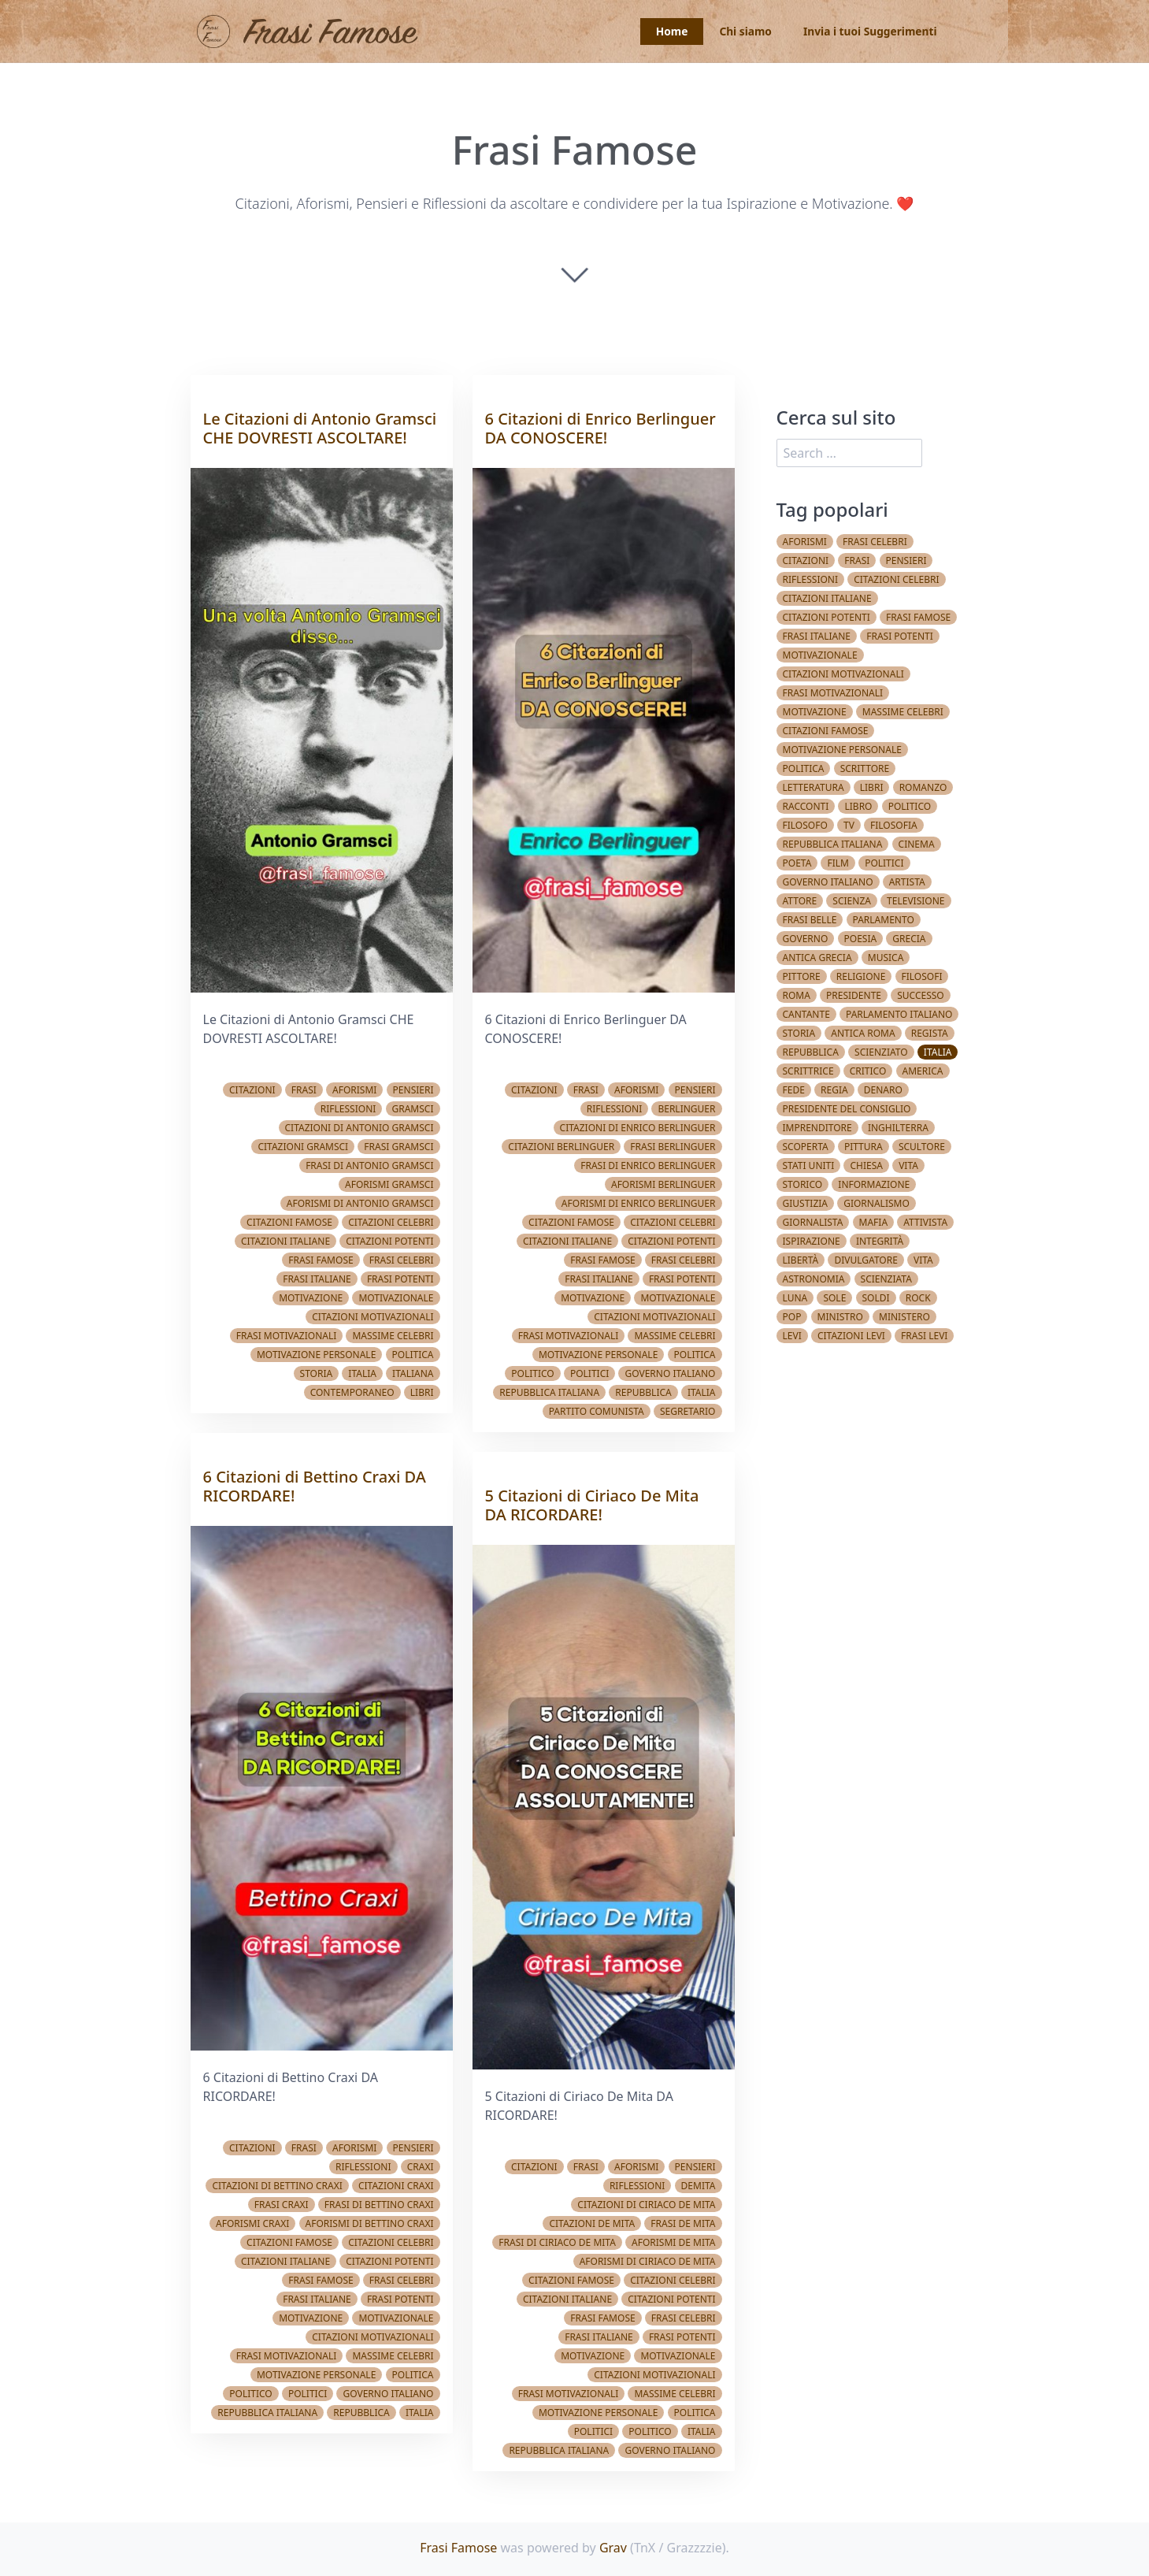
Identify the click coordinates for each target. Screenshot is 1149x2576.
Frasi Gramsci (398, 1146)
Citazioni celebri (390, 1222)
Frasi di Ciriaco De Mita (557, 2242)
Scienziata (886, 1279)
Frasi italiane (317, 1279)
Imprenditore (817, 1127)
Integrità (879, 1241)
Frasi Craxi (281, 2204)
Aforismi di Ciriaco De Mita (648, 2261)
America (923, 1071)
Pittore (802, 976)
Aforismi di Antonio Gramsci (360, 1203)
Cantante (806, 1014)
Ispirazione (811, 1241)
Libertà (801, 1260)
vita (923, 1260)
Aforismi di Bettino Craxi (370, 2223)
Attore (800, 901)
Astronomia (814, 1279)
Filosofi (922, 976)
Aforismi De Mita (673, 2242)
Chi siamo (742, 31)
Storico (803, 1184)
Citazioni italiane (285, 1241)
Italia (362, 1373)
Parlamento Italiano (899, 1014)
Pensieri (413, 1090)
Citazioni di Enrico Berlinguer (638, 1127)
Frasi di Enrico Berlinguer (647, 1165)
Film (837, 863)
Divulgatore (865, 1260)
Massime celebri (392, 1335)
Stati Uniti (809, 1165)
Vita (908, 1165)
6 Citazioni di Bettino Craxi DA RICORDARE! (314, 1486)
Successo (920, 995)
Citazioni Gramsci (303, 1146)
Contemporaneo (352, 1392)
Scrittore (865, 768)
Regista (929, 1033)
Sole (834, 1298)
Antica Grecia (817, 957)
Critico (868, 1071)
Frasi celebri (401, 1260)
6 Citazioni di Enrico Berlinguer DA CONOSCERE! (600, 428)
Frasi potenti (400, 1279)
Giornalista (813, 1222)
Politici (307, 2393)
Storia (316, 1373)
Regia (834, 1090)
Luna (795, 1298)
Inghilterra (898, 1127)
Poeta (797, 863)
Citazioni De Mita (592, 2223)
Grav (613, 2547)
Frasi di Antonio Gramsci (369, 1165)
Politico (250, 2393)
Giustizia (805, 1203)
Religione (860, 976)
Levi (792, 1335)
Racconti (806, 806)
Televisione (915, 901)
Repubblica (361, 2412)
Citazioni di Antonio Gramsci (359, 1127)
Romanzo (923, 787)
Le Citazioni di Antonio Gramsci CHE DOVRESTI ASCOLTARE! (320, 428)
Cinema (917, 844)
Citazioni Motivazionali (372, 1316)
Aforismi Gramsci (389, 1184)
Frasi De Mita (682, 2223)
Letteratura (813, 787)
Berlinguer (686, 1108)
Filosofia (893, 825)
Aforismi (354, 1090)
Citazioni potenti (389, 1241)
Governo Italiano (388, 2393)
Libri (422, 1392)
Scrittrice (808, 1071)
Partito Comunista (596, 1411)
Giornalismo (876, 1203)
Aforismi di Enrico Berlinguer (639, 1203)
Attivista (925, 1222)
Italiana (412, 1373)
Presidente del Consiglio (847, 1108)
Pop (792, 1316)
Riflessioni (348, 1108)
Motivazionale (395, 1298)
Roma (796, 995)
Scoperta (805, 1146)
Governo (805, 938)
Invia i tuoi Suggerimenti (868, 31)
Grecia (908, 938)
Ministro (840, 1316)
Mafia (873, 1222)
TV (848, 825)
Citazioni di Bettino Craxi (277, 2185)
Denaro (883, 1090)
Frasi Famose (458, 2547)
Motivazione (311, 1298)
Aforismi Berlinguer (663, 1184)
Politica (413, 1354)
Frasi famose (320, 1260)
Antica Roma (863, 1033)
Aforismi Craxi (252, 2223)
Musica (886, 957)
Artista (907, 882)
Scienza (851, 901)
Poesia (860, 938)
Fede (794, 1090)
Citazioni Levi (851, 1335)
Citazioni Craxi (396, 2185)
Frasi (304, 1090)
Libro (858, 806)
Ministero (904, 1316)
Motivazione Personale (316, 1354)
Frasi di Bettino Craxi (379, 2204)
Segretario (688, 1411)
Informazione (874, 1184)
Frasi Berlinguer (672, 1146)
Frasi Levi (924, 1335)
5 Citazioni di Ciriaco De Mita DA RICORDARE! (592, 1505)
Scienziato (881, 1052)
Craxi (420, 2166)
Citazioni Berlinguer (561, 1146)
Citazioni (252, 1090)
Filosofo (805, 825)
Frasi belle (810, 919)
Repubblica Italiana (267, 2412)
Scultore (922, 1146)
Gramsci (413, 1108)
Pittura (863, 1146)
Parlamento (883, 919)
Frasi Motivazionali (286, 1335)
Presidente (853, 995)
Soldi (876, 1298)
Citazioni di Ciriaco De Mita (646, 2204)
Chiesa (866, 1165)
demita (698, 2185)
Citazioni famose (289, 1222)
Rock (918, 1298)
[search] (850, 453)
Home (667, 31)
